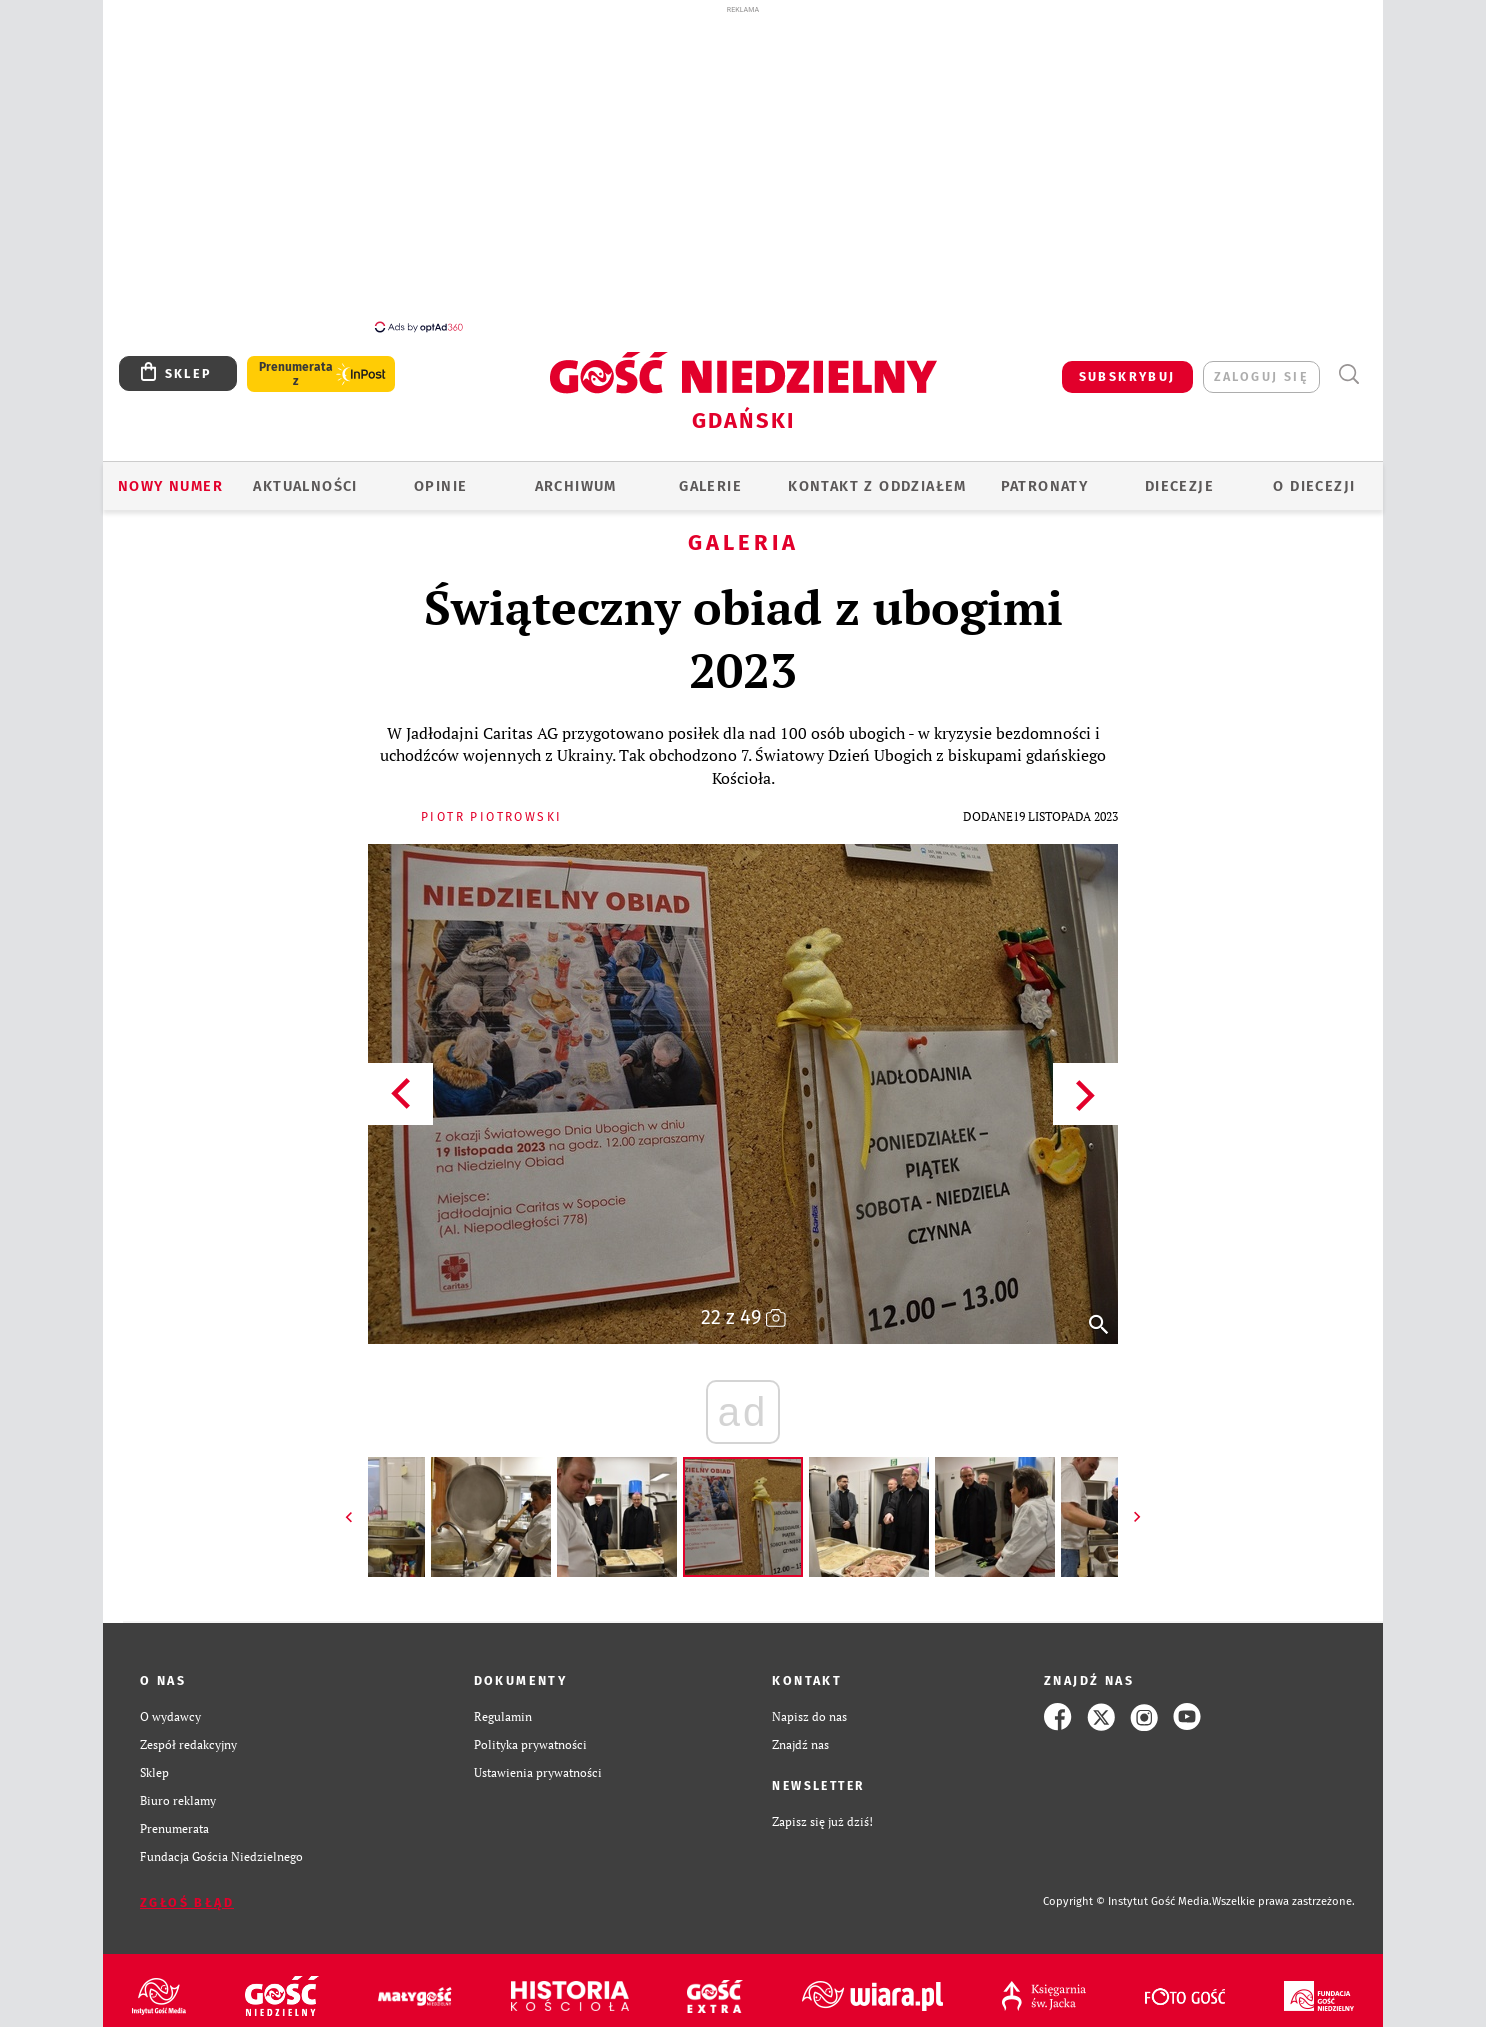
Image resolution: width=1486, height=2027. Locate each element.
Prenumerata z (296, 374)
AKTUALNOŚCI (305, 486)
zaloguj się (1261, 376)
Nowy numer (170, 486)
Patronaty (1045, 486)
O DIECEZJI (1314, 486)
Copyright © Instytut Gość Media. (1127, 1901)
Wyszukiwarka (1348, 374)
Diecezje (1179, 486)
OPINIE (440, 486)
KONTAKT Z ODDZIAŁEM (877, 486)
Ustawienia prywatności (538, 1772)
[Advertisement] (743, 168)
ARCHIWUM (576, 486)
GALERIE (710, 486)
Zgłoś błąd (187, 1902)
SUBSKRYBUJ (1127, 376)
